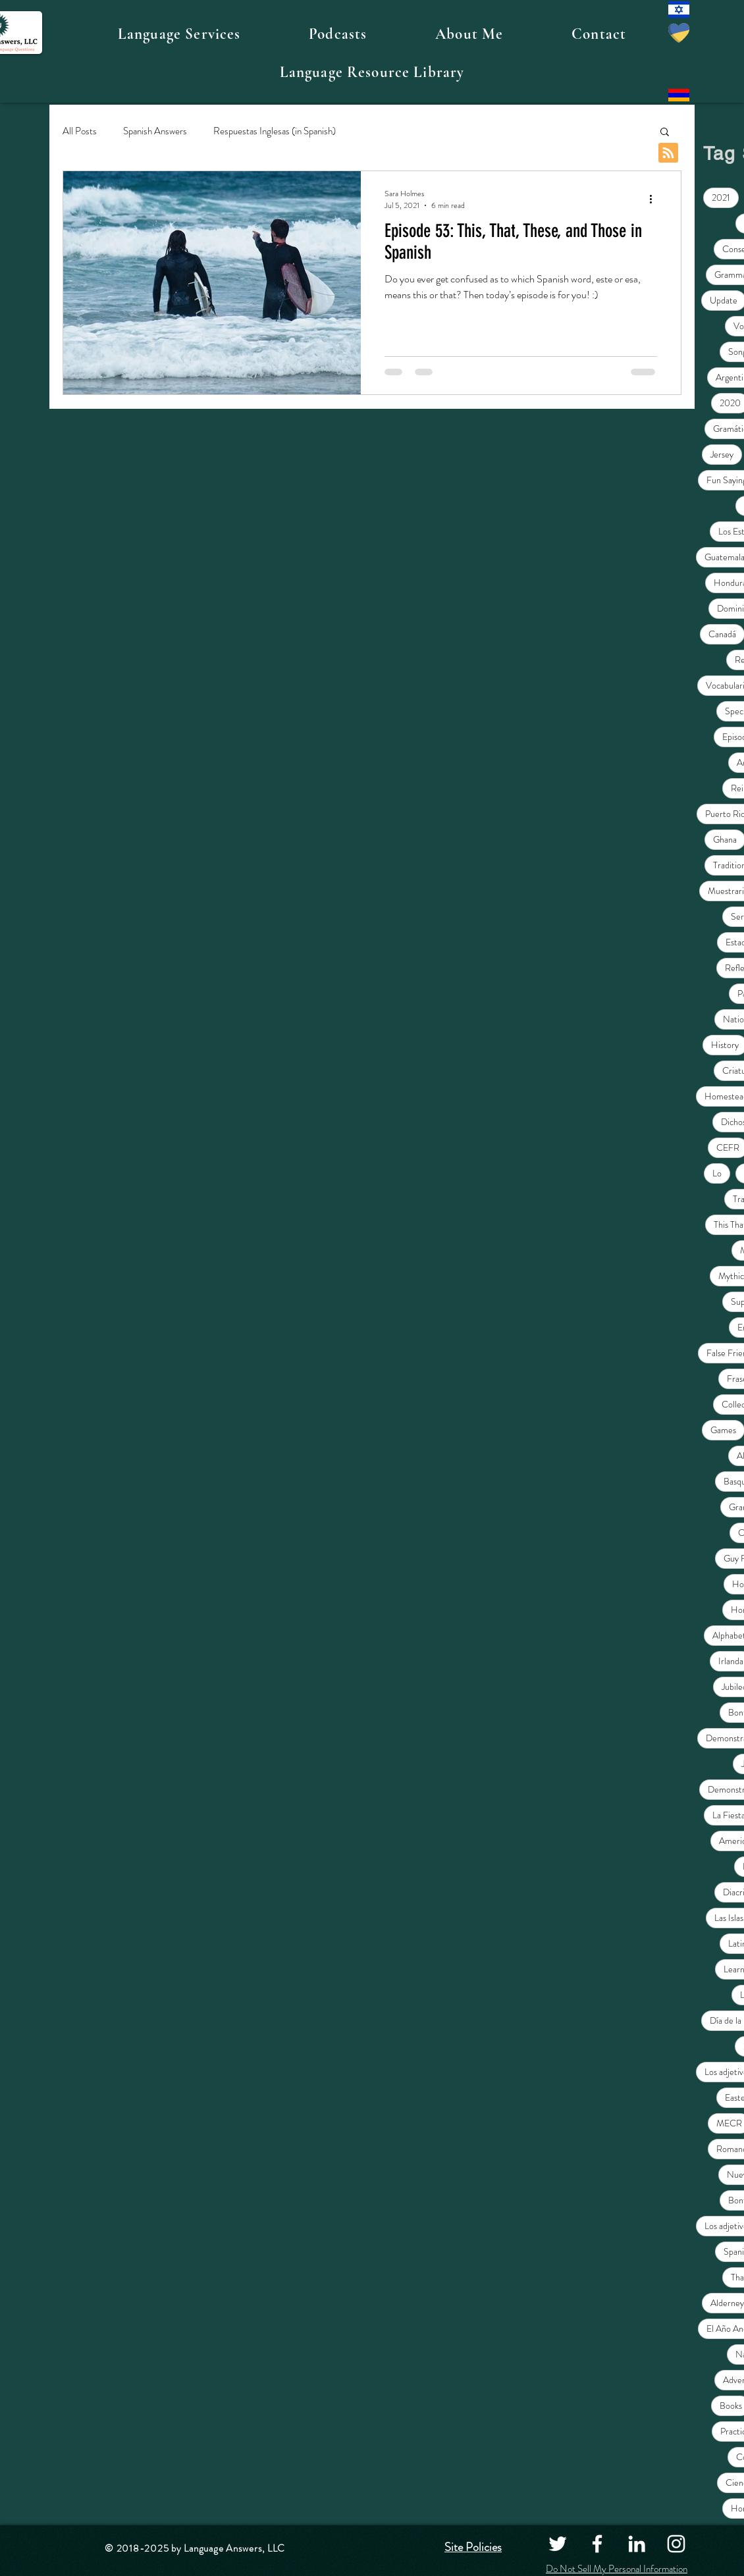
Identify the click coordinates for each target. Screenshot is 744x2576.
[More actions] (655, 199)
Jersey (721, 454)
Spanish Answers (155, 131)
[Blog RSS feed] (668, 153)
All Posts (80, 131)
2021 (721, 197)
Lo (717, 1173)
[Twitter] (558, 2544)
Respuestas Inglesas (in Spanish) (274, 131)
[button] (179, 34)
